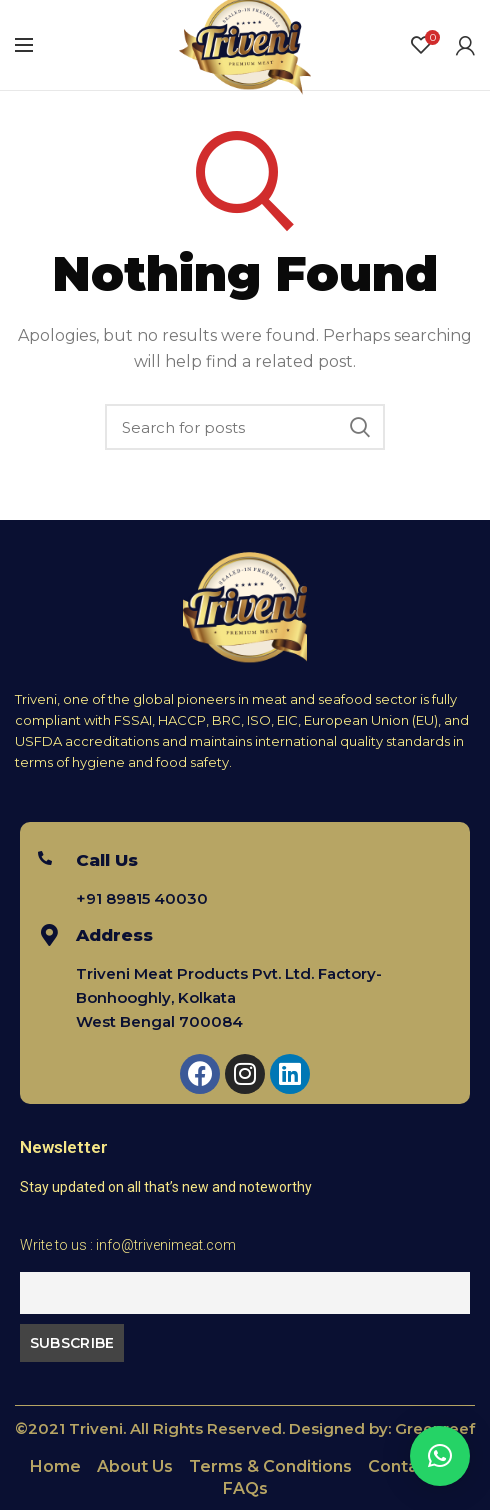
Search (360, 427)
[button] (440, 1456)
